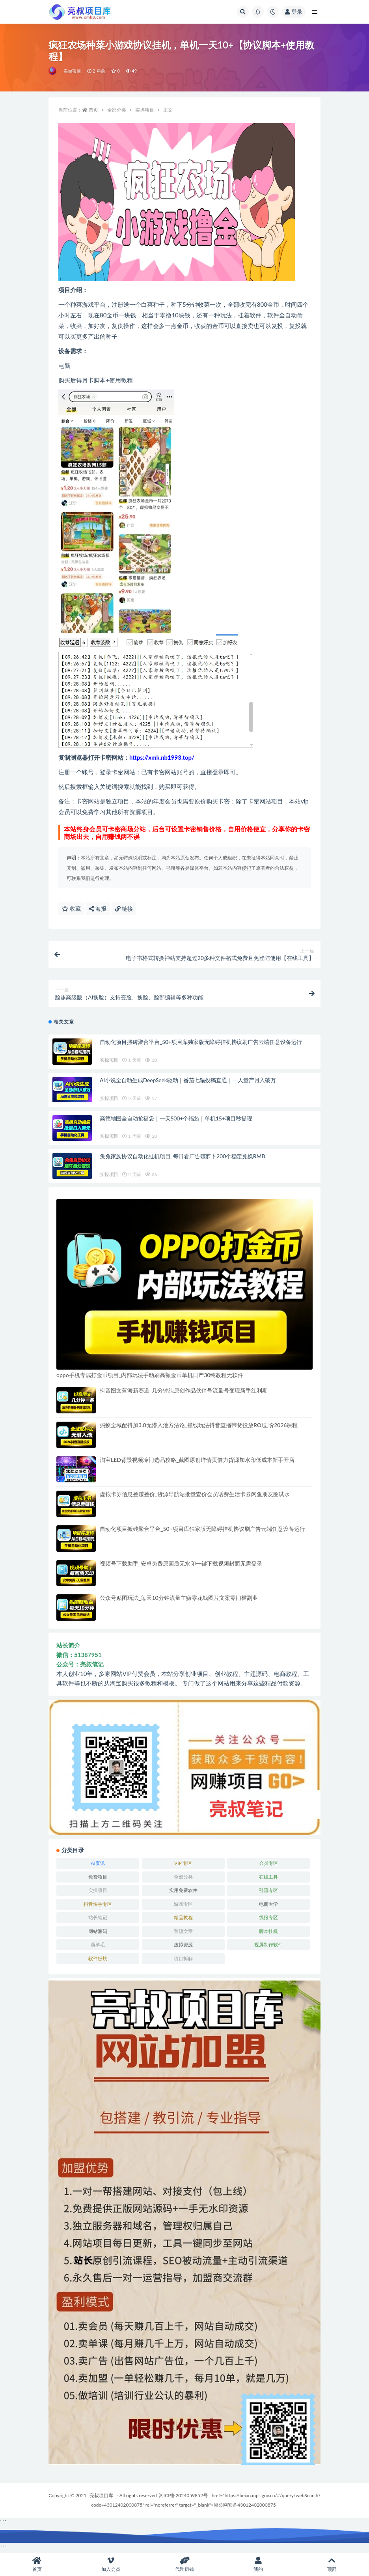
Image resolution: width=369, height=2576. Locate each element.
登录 (293, 11)
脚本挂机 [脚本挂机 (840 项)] (268, 1931)
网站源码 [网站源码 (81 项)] (97, 1931)
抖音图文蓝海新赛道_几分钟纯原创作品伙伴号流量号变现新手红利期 (184, 1390)
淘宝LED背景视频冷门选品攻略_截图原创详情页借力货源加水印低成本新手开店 (197, 1459)
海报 (97, 908)
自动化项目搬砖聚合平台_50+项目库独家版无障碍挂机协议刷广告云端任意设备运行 (201, 1041)
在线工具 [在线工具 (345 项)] (268, 1877)
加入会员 (110, 2564)
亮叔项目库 (101, 2495)
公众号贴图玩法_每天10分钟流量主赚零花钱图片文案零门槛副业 (179, 1597)
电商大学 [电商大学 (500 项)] (268, 1904)
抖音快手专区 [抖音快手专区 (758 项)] (98, 1904)
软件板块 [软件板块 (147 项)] (97, 1958)
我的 (258, 2564)
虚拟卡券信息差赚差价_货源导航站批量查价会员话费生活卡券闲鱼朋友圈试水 (195, 1494)
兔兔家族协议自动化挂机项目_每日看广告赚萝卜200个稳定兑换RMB (182, 1156)
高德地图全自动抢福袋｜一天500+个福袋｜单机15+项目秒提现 (176, 1118)
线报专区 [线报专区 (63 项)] (268, 1917)
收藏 (71, 908)
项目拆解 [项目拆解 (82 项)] (183, 1958)
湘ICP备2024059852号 (183, 2495)
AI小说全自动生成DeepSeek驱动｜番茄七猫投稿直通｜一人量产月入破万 (188, 1080)
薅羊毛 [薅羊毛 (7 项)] (98, 1945)
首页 (93, 110)
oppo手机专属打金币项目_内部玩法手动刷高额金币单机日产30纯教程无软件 (149, 1375)
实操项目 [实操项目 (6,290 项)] (97, 1890)
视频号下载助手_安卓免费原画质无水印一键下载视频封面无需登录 (181, 1563)
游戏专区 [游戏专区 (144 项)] (183, 1904)
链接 (124, 908)
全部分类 (116, 110)
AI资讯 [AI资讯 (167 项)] (97, 1863)
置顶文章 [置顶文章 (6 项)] (183, 1931)
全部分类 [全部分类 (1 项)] (183, 1877)
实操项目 (72, 70)
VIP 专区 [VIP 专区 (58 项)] (183, 1863)
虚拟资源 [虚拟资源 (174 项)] (183, 1945)
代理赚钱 (184, 2564)
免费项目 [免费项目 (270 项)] (97, 1877)
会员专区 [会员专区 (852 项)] (268, 1863)
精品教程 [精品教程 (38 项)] (183, 1917)
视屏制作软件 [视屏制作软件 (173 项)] (268, 1945)
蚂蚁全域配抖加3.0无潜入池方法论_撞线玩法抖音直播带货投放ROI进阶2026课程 (199, 1425)
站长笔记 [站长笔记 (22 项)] (97, 1917)
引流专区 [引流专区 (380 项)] (268, 1890)
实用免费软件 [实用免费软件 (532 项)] (183, 1890)
